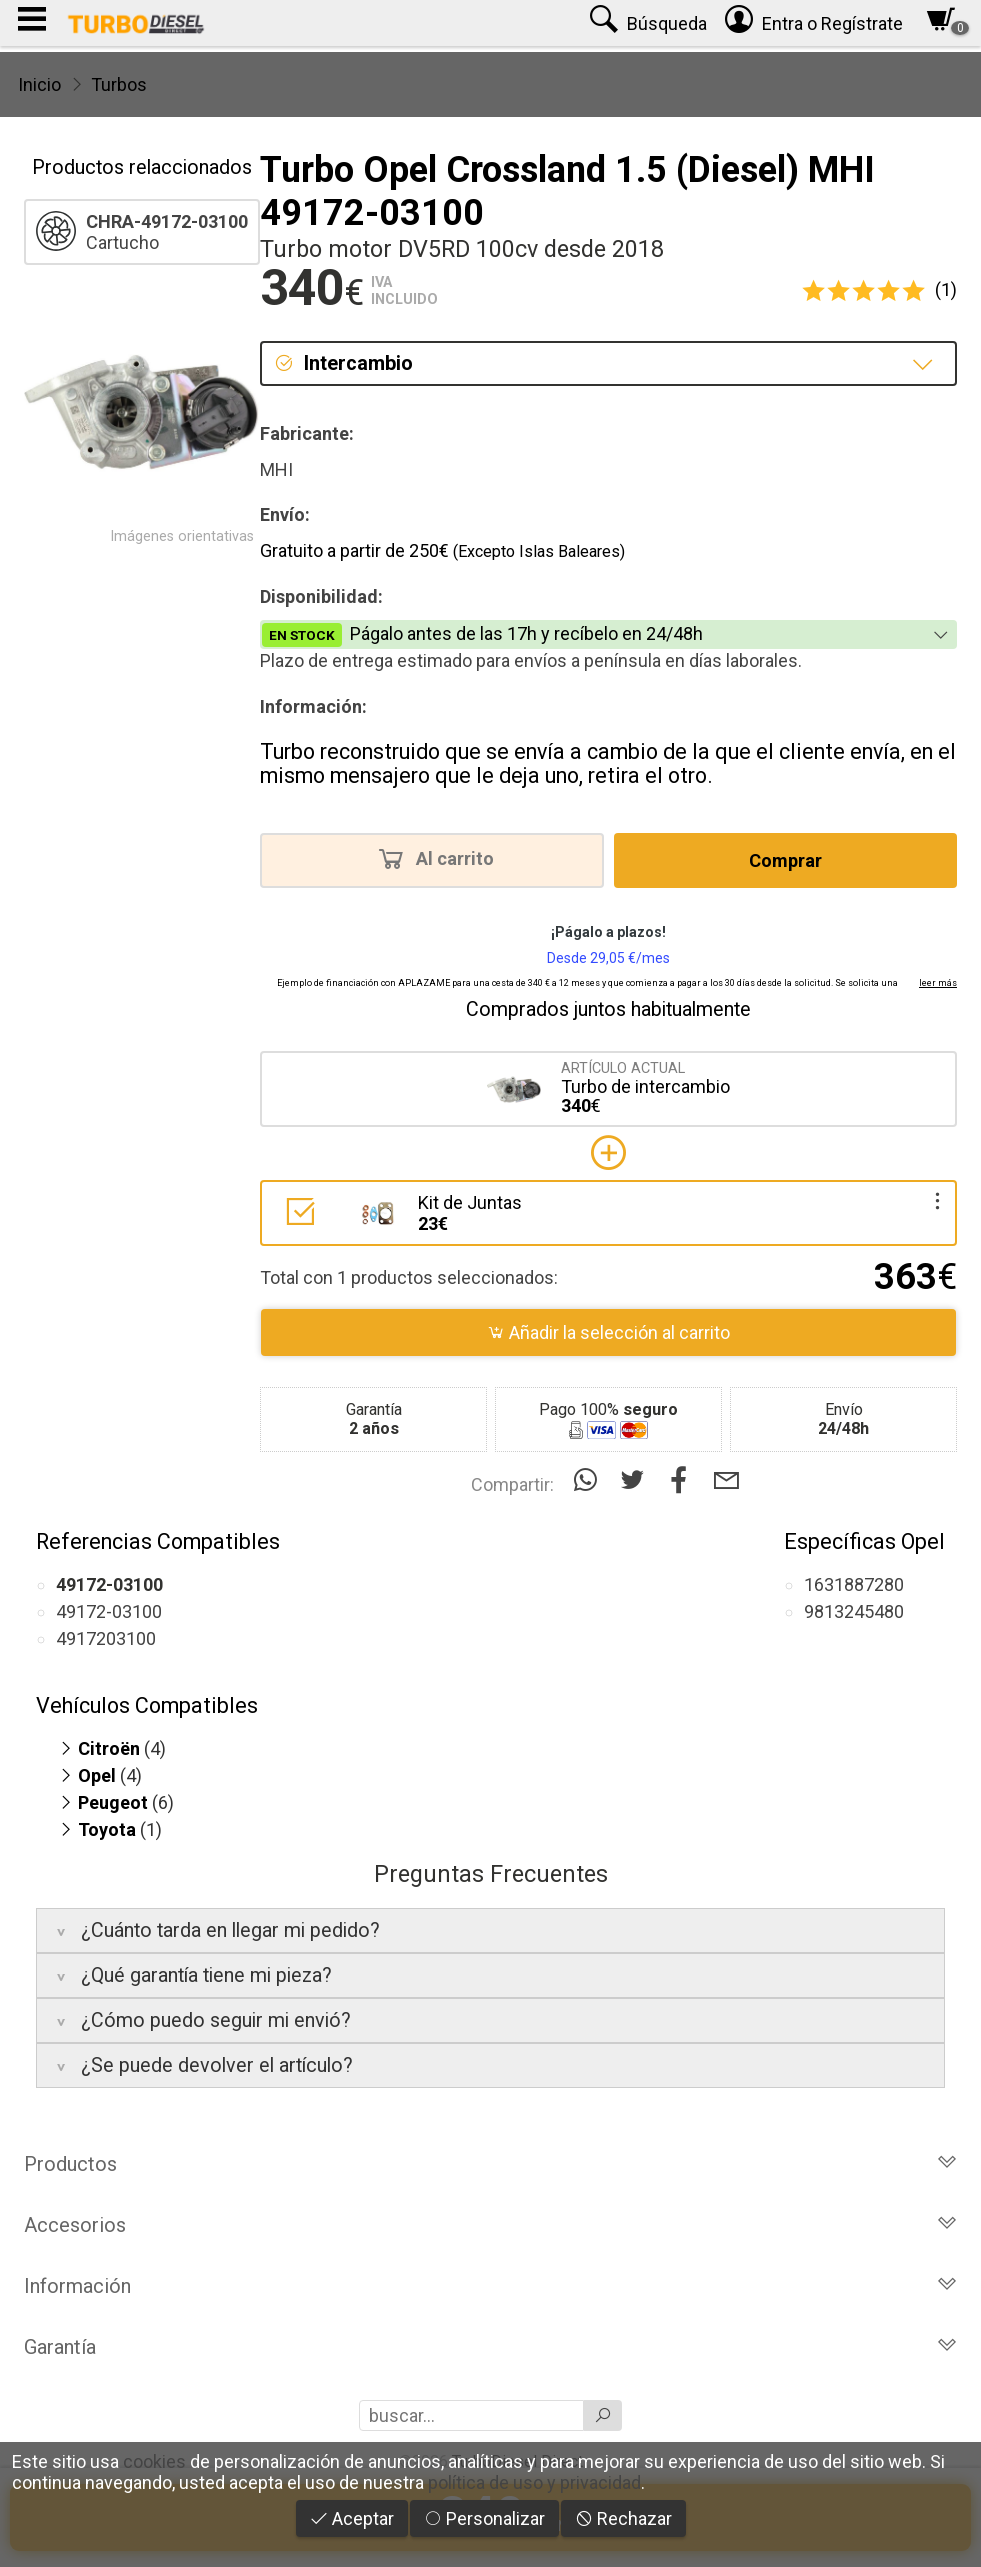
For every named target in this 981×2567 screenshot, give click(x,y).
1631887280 (854, 1584)
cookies (154, 2461)
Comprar (785, 860)
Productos (490, 2164)
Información (490, 2286)
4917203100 (106, 1638)
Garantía (490, 2347)
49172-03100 (109, 1611)
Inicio (39, 84)
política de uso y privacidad (534, 2482)
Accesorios (490, 2225)
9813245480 (854, 1611)
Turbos (119, 84)
